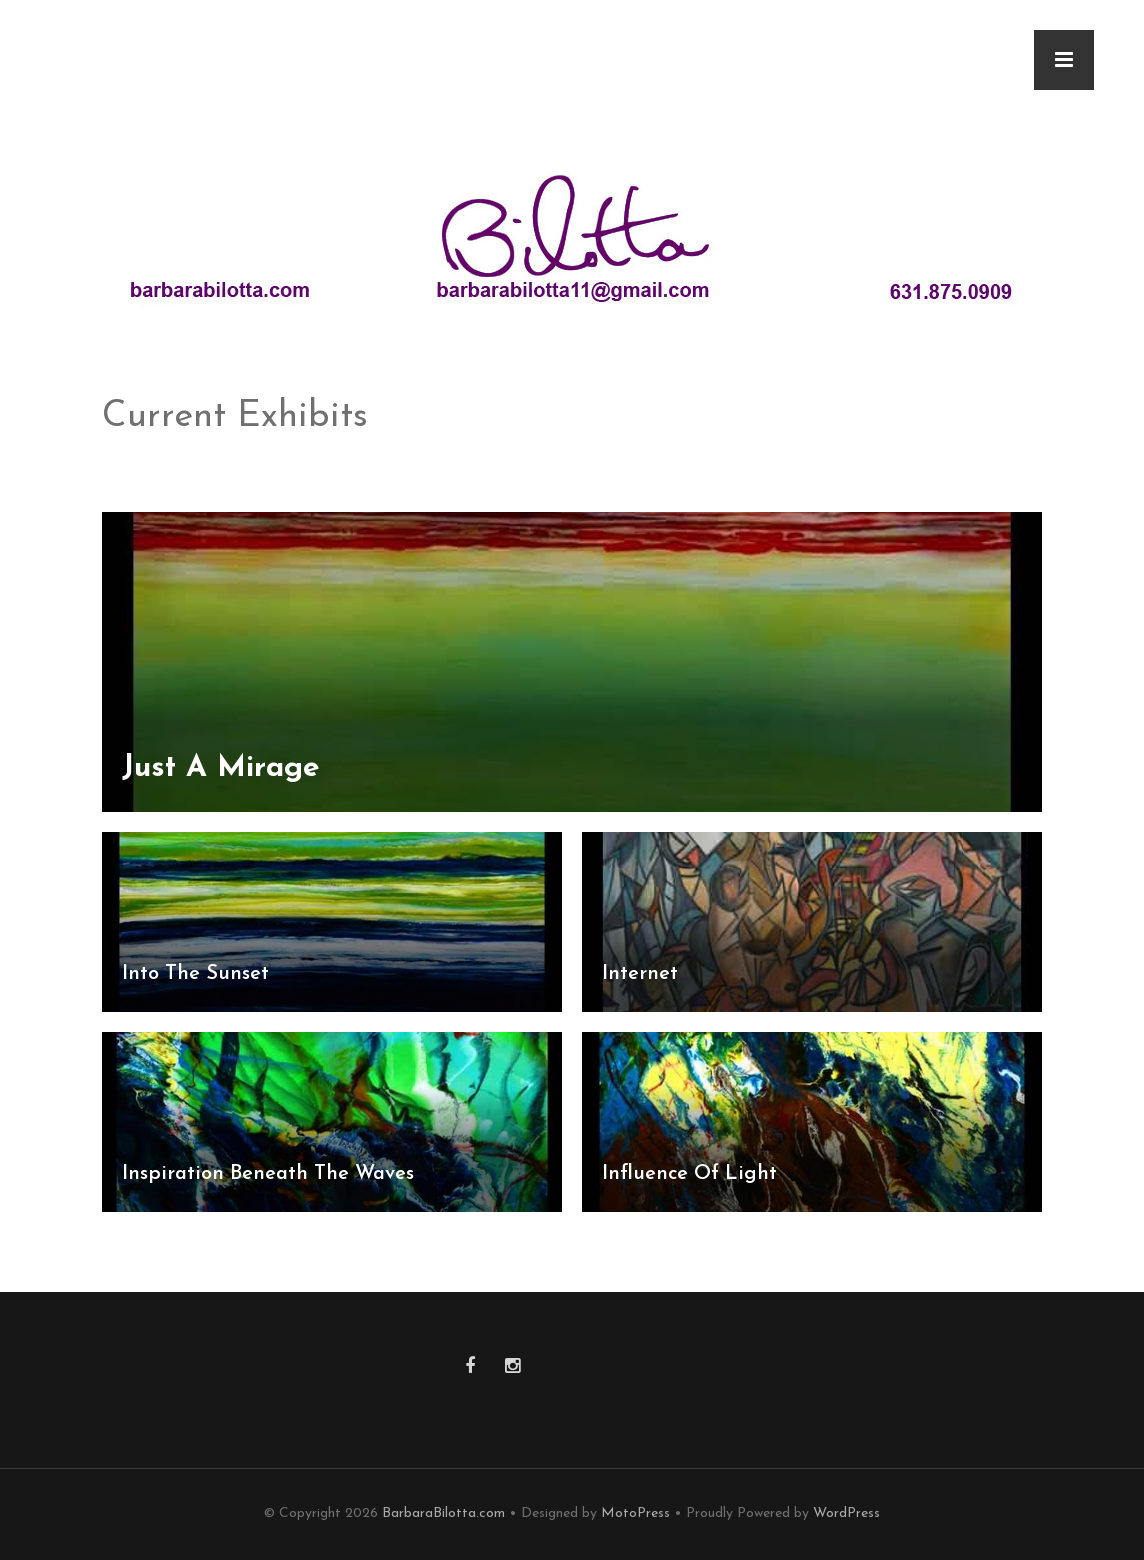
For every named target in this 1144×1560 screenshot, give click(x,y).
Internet (640, 974)
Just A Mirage (221, 768)
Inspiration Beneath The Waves (268, 1174)
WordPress (846, 1513)
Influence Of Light (689, 1174)
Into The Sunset (195, 974)
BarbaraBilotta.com (443, 1513)
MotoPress (635, 1513)
